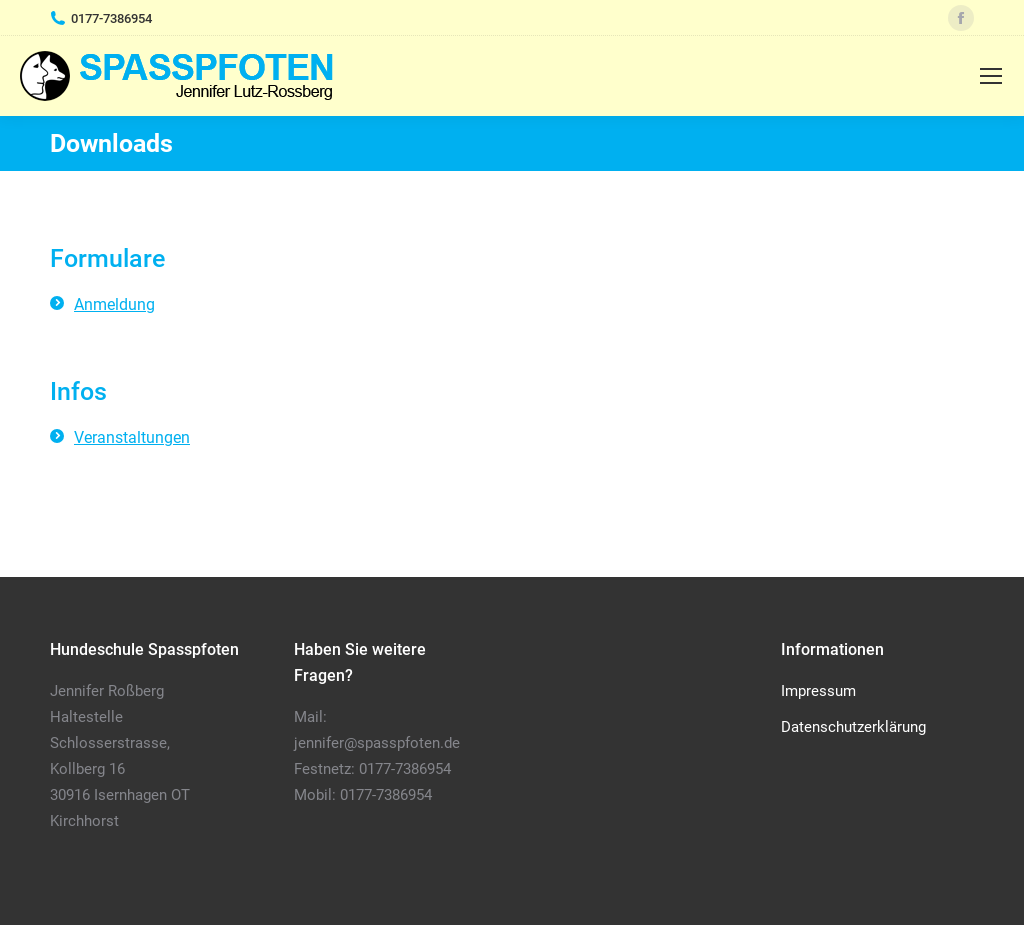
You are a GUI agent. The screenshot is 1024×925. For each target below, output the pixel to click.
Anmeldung (114, 304)
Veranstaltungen (132, 437)
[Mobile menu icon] (991, 76)
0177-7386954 (111, 18)
